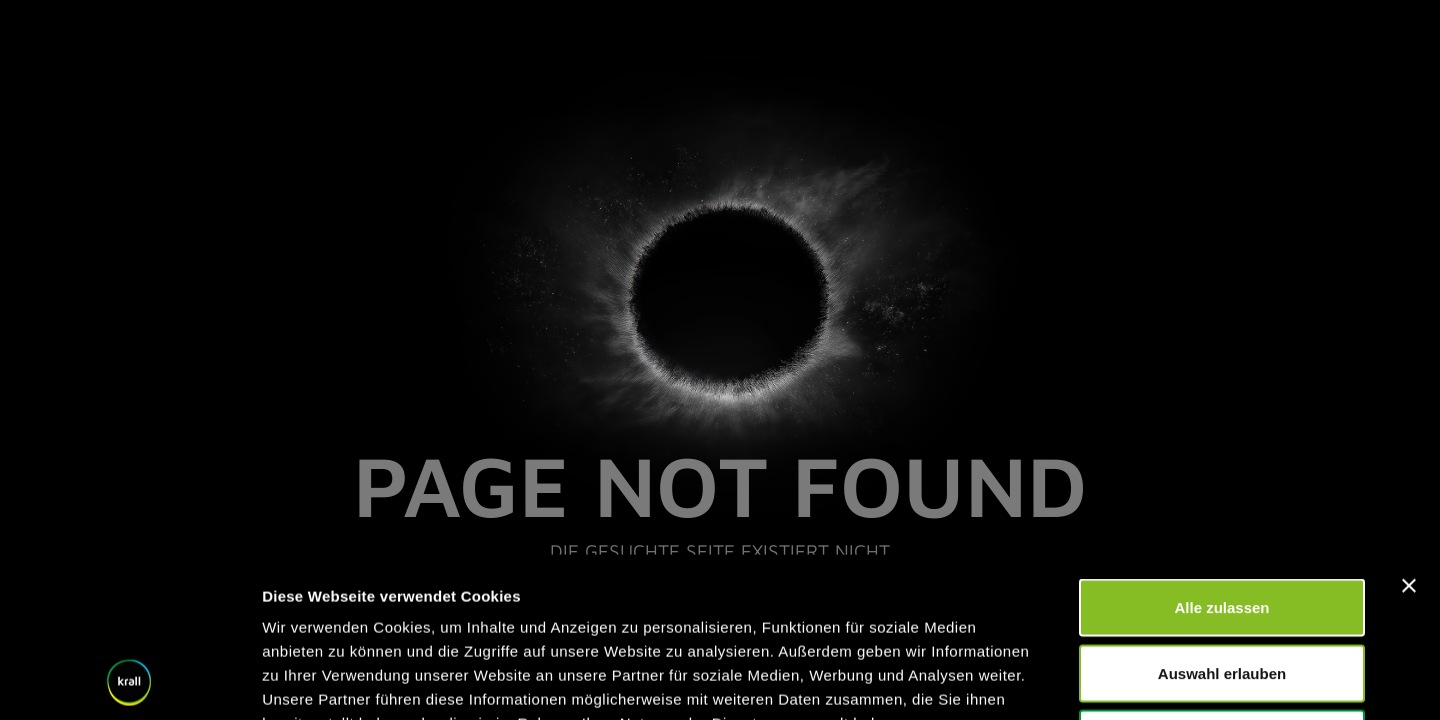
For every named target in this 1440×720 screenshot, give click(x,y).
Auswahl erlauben (1222, 523)
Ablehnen (1222, 588)
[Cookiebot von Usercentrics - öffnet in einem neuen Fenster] (129, 681)
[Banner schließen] (1409, 436)
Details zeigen (1063, 680)
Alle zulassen (1221, 457)
